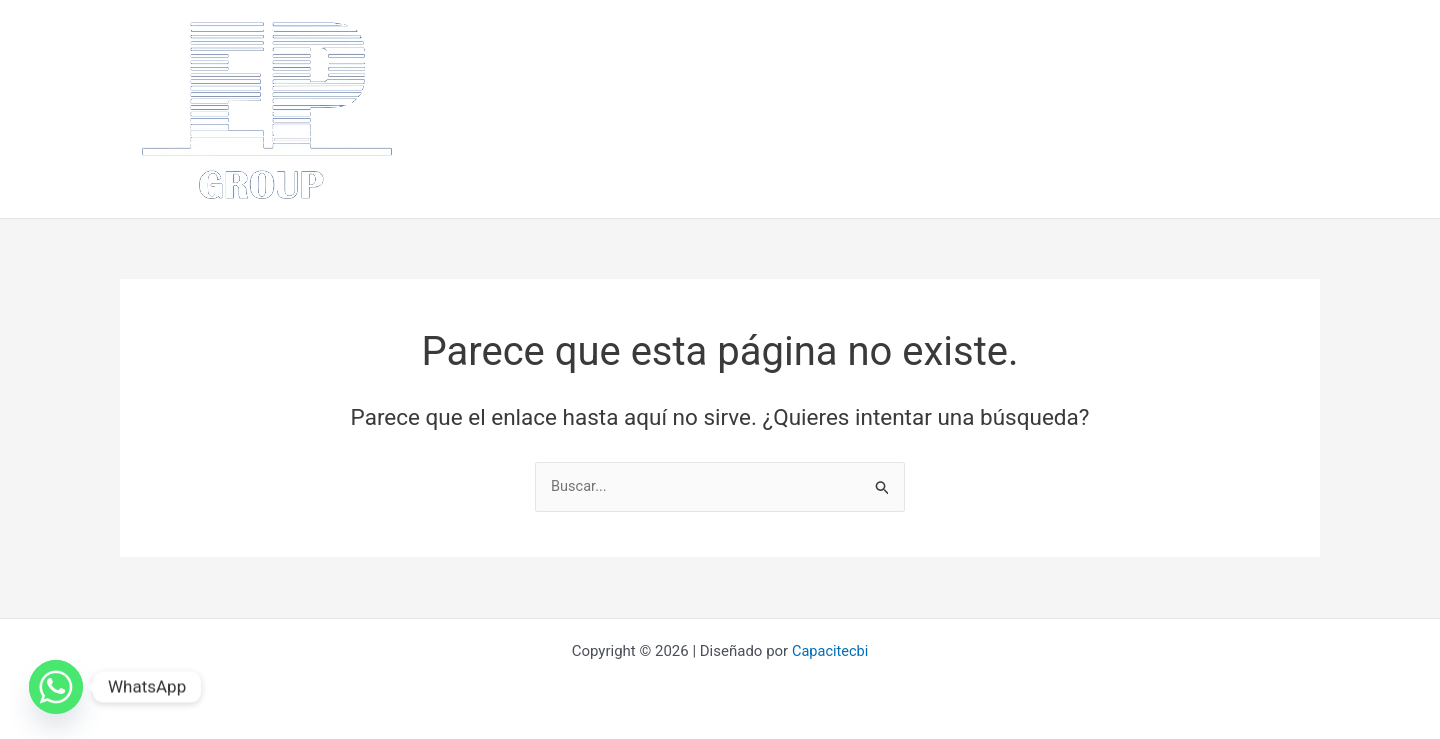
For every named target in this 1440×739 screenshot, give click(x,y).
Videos (1282, 109)
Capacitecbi (830, 651)
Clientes (1111, 109)
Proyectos (1021, 109)
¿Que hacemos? (739, 109)
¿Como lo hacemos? (890, 109)
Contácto (1198, 109)
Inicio (490, 109)
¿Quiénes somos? (597, 109)
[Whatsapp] (56, 687)
